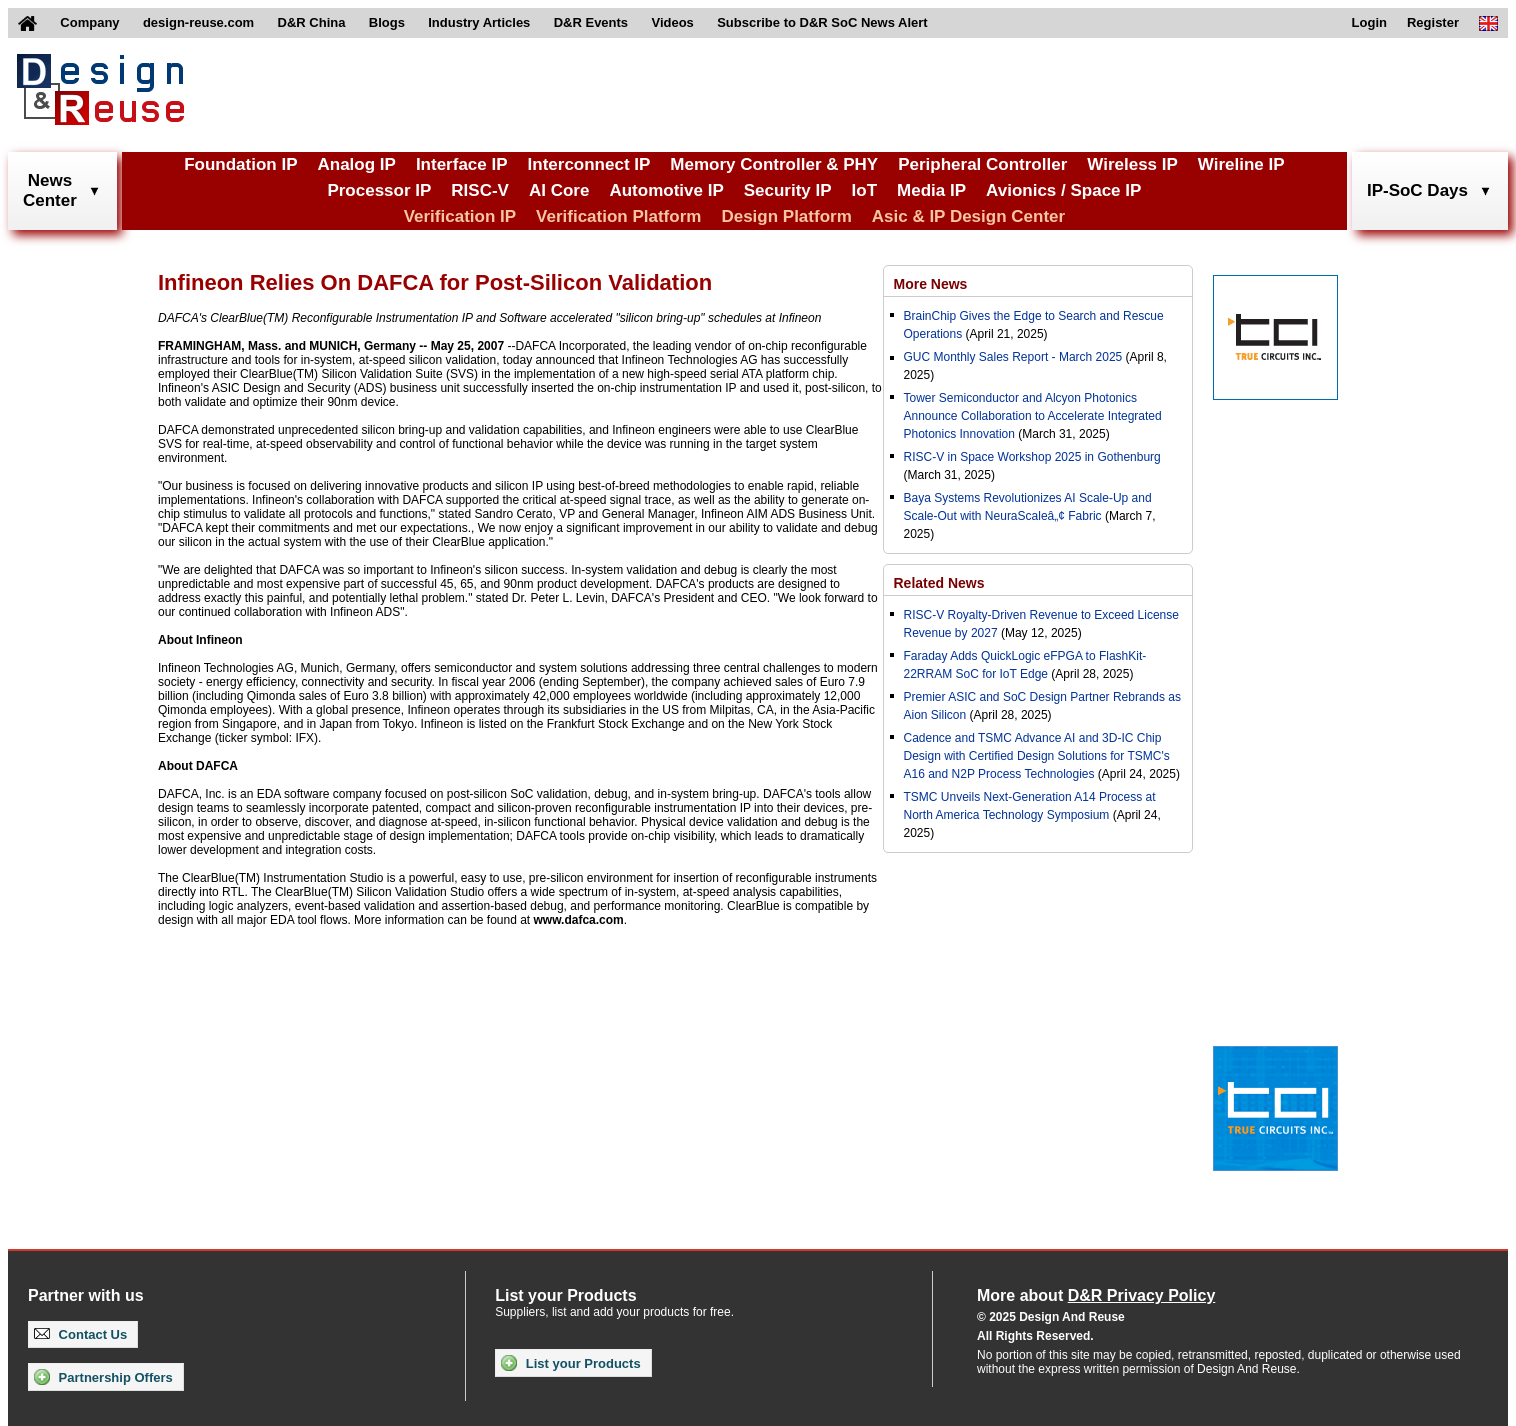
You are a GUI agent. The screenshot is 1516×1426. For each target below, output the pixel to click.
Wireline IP (1241, 164)
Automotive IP (666, 190)
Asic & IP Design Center (968, 216)
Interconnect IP (589, 164)
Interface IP (462, 164)
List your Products (570, 1363)
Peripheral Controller (982, 164)
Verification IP (460, 216)
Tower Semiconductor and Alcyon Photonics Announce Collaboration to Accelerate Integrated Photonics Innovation (1033, 416)
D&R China (312, 22)
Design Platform (786, 216)
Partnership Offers (103, 1377)
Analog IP (356, 164)
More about (1096, 1295)
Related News (939, 583)
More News (931, 284)
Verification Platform (618, 216)
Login (1369, 22)
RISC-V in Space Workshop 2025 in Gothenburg (1032, 457)
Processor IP (379, 190)
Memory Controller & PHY (774, 164)
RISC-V (480, 190)
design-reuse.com (198, 22)
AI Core (559, 190)
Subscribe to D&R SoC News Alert (822, 22)
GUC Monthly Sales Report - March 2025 (1013, 357)
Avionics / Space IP (1063, 190)
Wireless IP (1132, 164)
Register (1433, 22)
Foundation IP (240, 164)
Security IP (788, 190)
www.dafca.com (579, 920)
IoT (865, 190)
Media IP (931, 190)
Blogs (387, 22)
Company (89, 22)
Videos (672, 22)
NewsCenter (50, 190)
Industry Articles (479, 22)
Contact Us (80, 1334)
